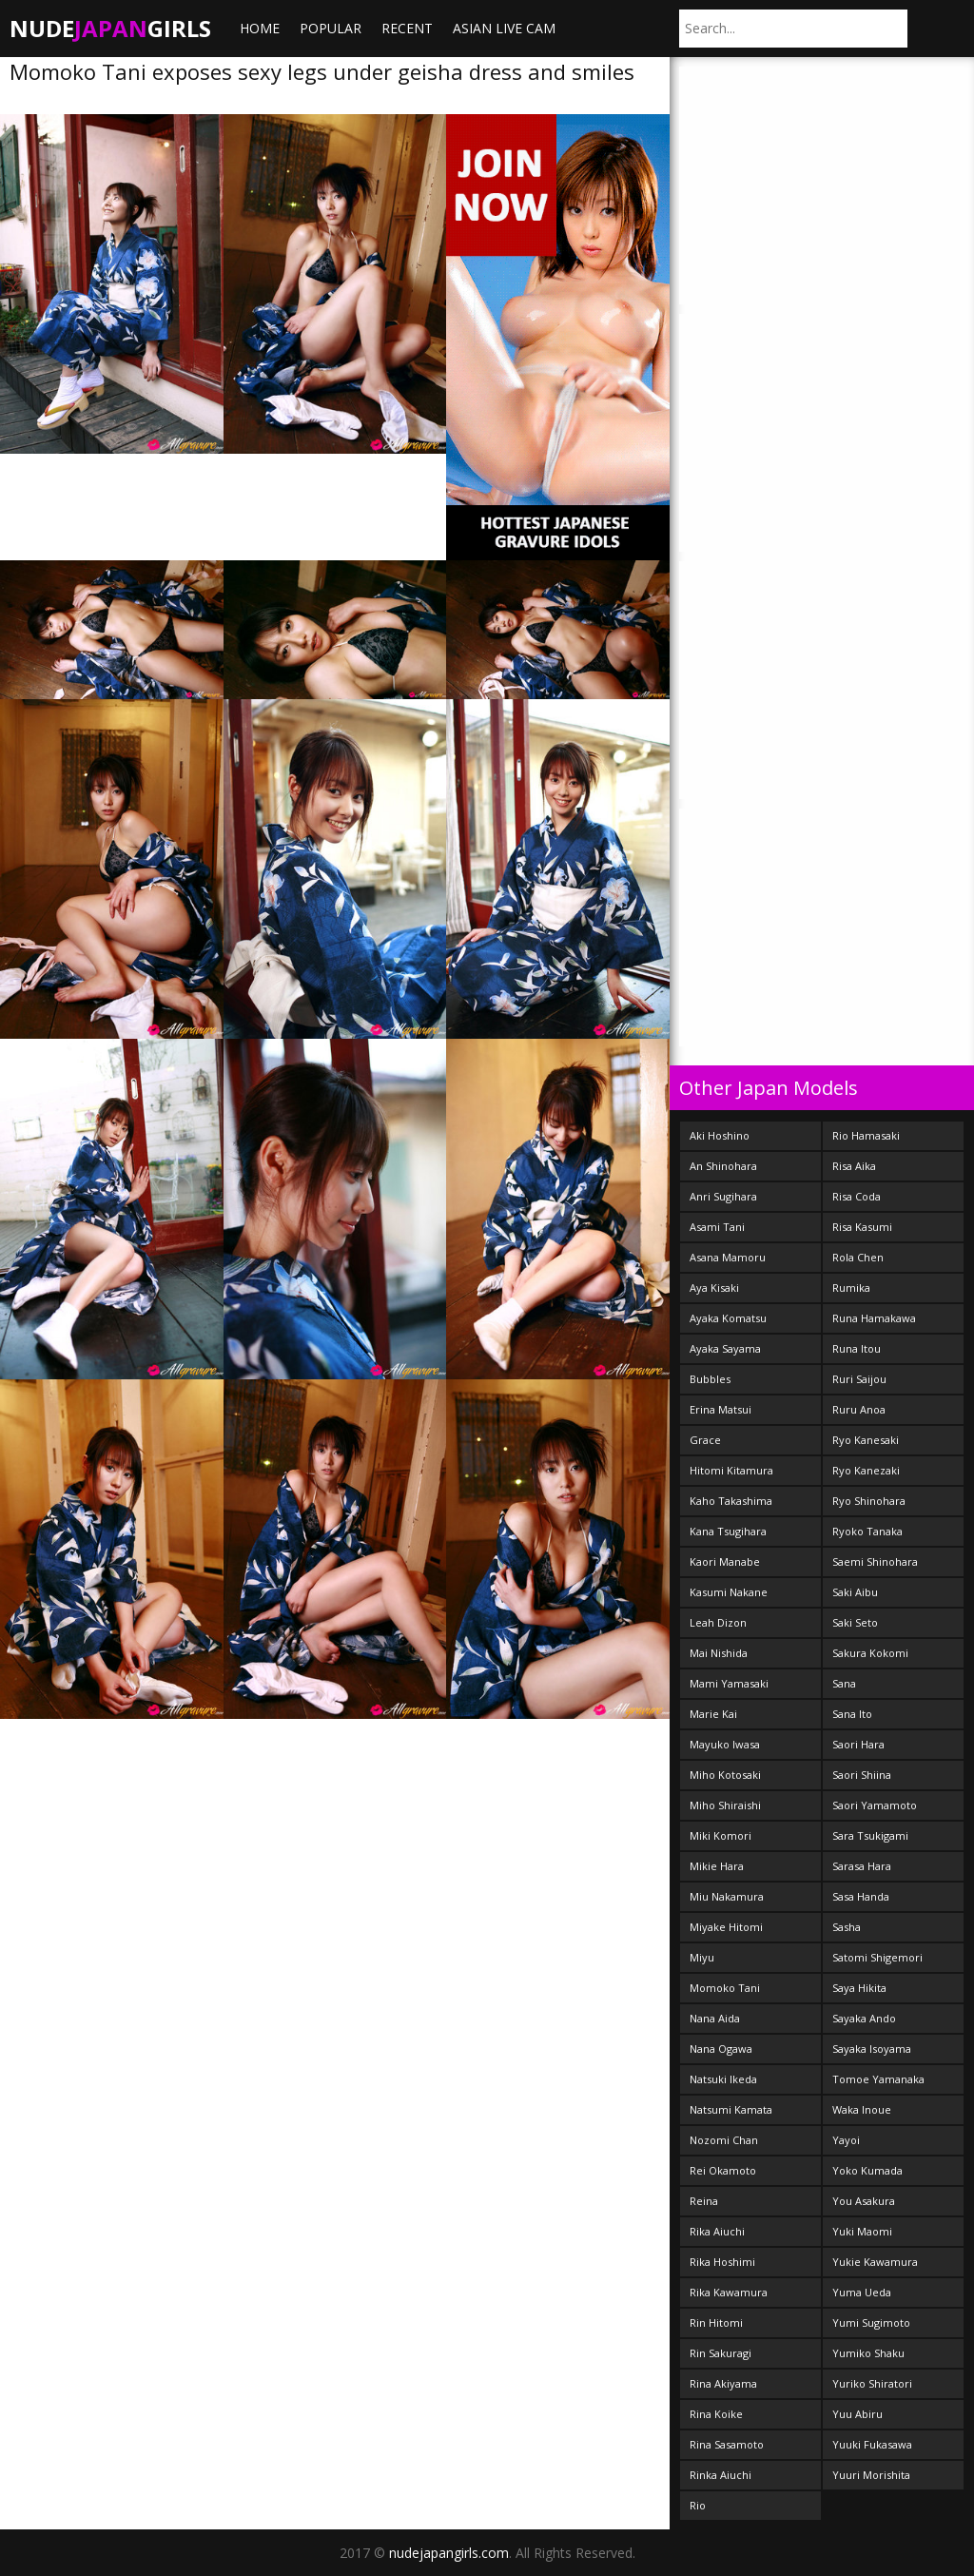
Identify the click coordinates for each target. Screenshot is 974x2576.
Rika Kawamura (729, 2292)
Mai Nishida (719, 1653)
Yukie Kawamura (875, 2261)
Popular (330, 28)
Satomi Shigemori (877, 1957)
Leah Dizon (718, 1622)
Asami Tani (717, 1227)
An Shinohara (723, 1166)
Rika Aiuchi (717, 2231)
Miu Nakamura (727, 1896)
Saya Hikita (859, 1988)
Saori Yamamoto (874, 1805)
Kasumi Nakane (729, 1592)
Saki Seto (855, 1622)
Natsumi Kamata (731, 2109)
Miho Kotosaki (725, 1774)
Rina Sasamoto (727, 2444)
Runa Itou (856, 1348)
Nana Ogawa (721, 2048)
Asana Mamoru (728, 1257)
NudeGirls (110, 28)
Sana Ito (852, 1714)
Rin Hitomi (716, 2322)
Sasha (846, 1927)
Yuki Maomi (862, 2231)
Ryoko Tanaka (867, 1531)
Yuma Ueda (861, 2292)
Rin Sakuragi (720, 2353)
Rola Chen (858, 1257)
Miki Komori (720, 1835)
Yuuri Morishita (871, 2475)
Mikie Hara (717, 1866)
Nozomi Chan (724, 2140)
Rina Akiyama (723, 2383)
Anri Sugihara (723, 1196)
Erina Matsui (720, 1409)
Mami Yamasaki (729, 1683)
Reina (704, 2201)
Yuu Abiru (857, 2414)
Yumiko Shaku (868, 2353)
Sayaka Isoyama (871, 2048)
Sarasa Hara (861, 1866)
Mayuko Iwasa (725, 1744)
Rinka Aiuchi (720, 2475)
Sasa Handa (860, 1896)
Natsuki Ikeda (723, 2079)
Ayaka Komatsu (728, 1318)
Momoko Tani (725, 1988)
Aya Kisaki (714, 1287)
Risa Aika (854, 1166)
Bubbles (710, 1379)
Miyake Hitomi (726, 1927)
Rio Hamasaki (866, 1135)
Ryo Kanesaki (865, 1440)
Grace (705, 1440)
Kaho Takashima (731, 1500)
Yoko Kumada (867, 2170)
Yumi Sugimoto (871, 2322)
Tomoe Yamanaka (878, 2079)
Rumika (851, 1287)
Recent (407, 28)
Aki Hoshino (720, 1135)
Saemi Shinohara (875, 1561)
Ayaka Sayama (725, 1348)
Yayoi (846, 2140)
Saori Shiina (861, 1774)
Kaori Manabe (725, 1561)
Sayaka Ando (864, 2018)
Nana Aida (715, 2018)
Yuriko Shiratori (872, 2383)
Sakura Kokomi (870, 1653)
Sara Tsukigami (870, 1835)
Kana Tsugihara (728, 1531)
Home (260, 28)
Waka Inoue (861, 2109)
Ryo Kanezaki (866, 1470)
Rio (698, 2505)
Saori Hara (858, 1744)
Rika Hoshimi (722, 2261)
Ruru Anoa (859, 1409)
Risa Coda (856, 1196)
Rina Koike (716, 2414)
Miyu (702, 1957)
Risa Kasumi (862, 1227)
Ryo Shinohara (869, 1500)
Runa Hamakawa (874, 1318)
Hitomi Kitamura (731, 1470)
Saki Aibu (855, 1592)
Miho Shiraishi (725, 1805)
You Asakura (863, 2201)
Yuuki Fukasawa (872, 2444)
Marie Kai (713, 1714)
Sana (844, 1683)
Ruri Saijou (859, 1379)
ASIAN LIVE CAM (504, 28)
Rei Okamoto (723, 2170)
